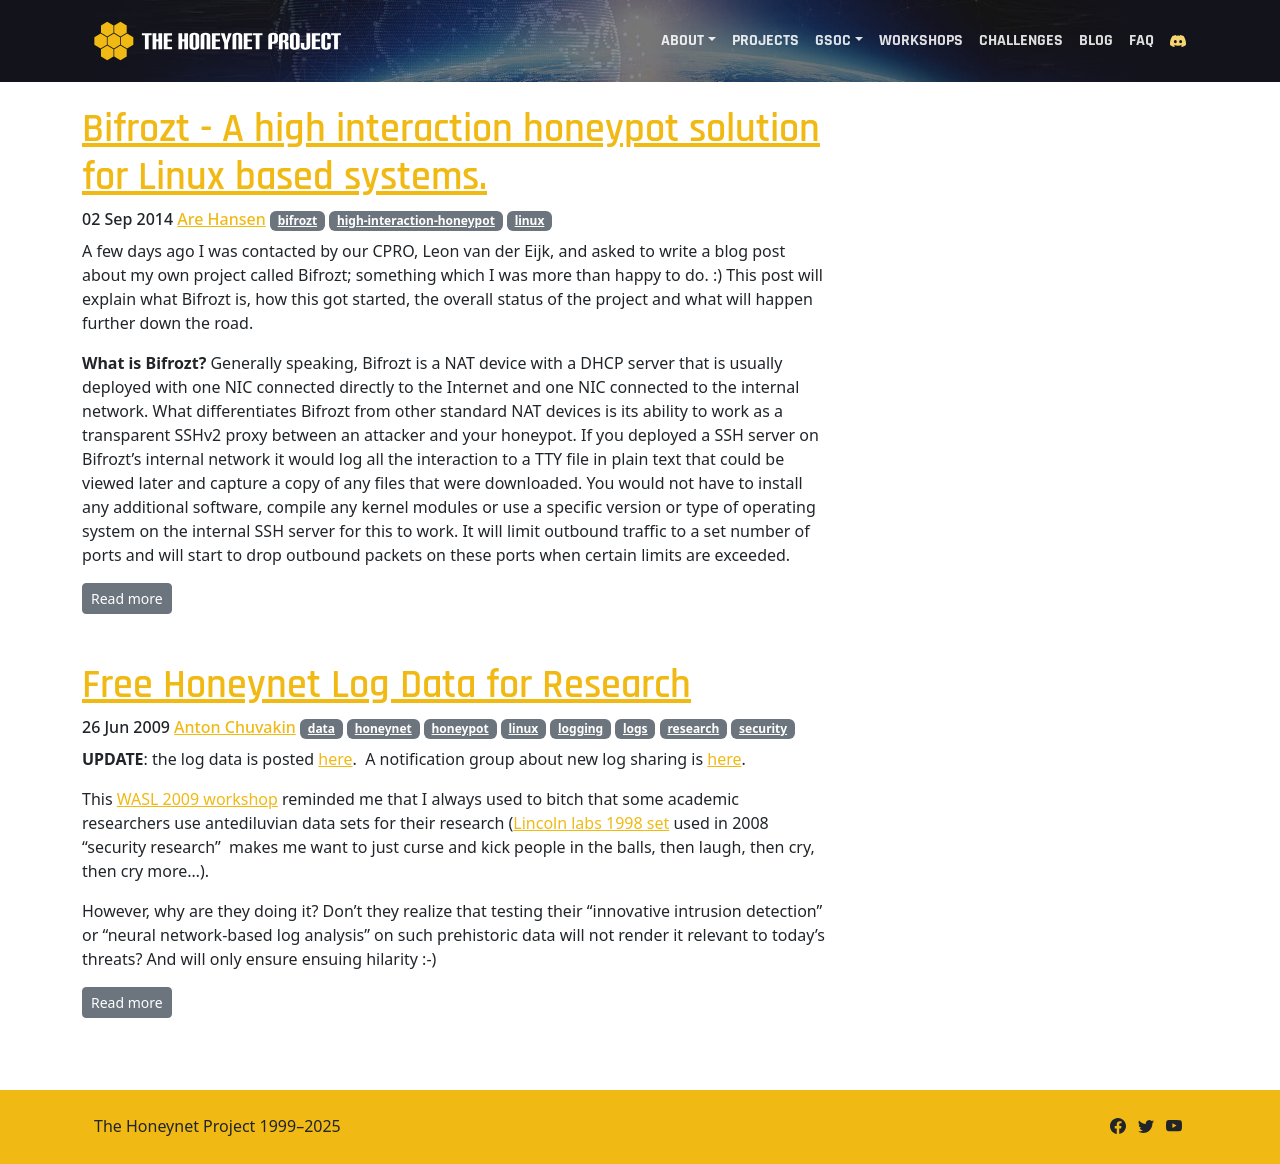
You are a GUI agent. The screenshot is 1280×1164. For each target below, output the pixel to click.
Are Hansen (221, 219)
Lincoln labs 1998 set (591, 823)
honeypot (460, 728)
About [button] (682, 40)
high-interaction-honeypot (416, 220)
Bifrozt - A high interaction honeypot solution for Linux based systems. (451, 153)
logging (580, 728)
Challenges (1021, 40)
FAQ (1141, 40)
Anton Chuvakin (235, 727)
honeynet (383, 728)
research (693, 728)
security (763, 728)
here (335, 759)
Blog (1096, 40)
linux (530, 220)
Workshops (921, 40)
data (321, 728)
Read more (127, 598)
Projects (765, 40)
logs (635, 728)
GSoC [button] (833, 40)
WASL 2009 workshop (197, 799)
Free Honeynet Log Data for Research (386, 685)
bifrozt (297, 220)
